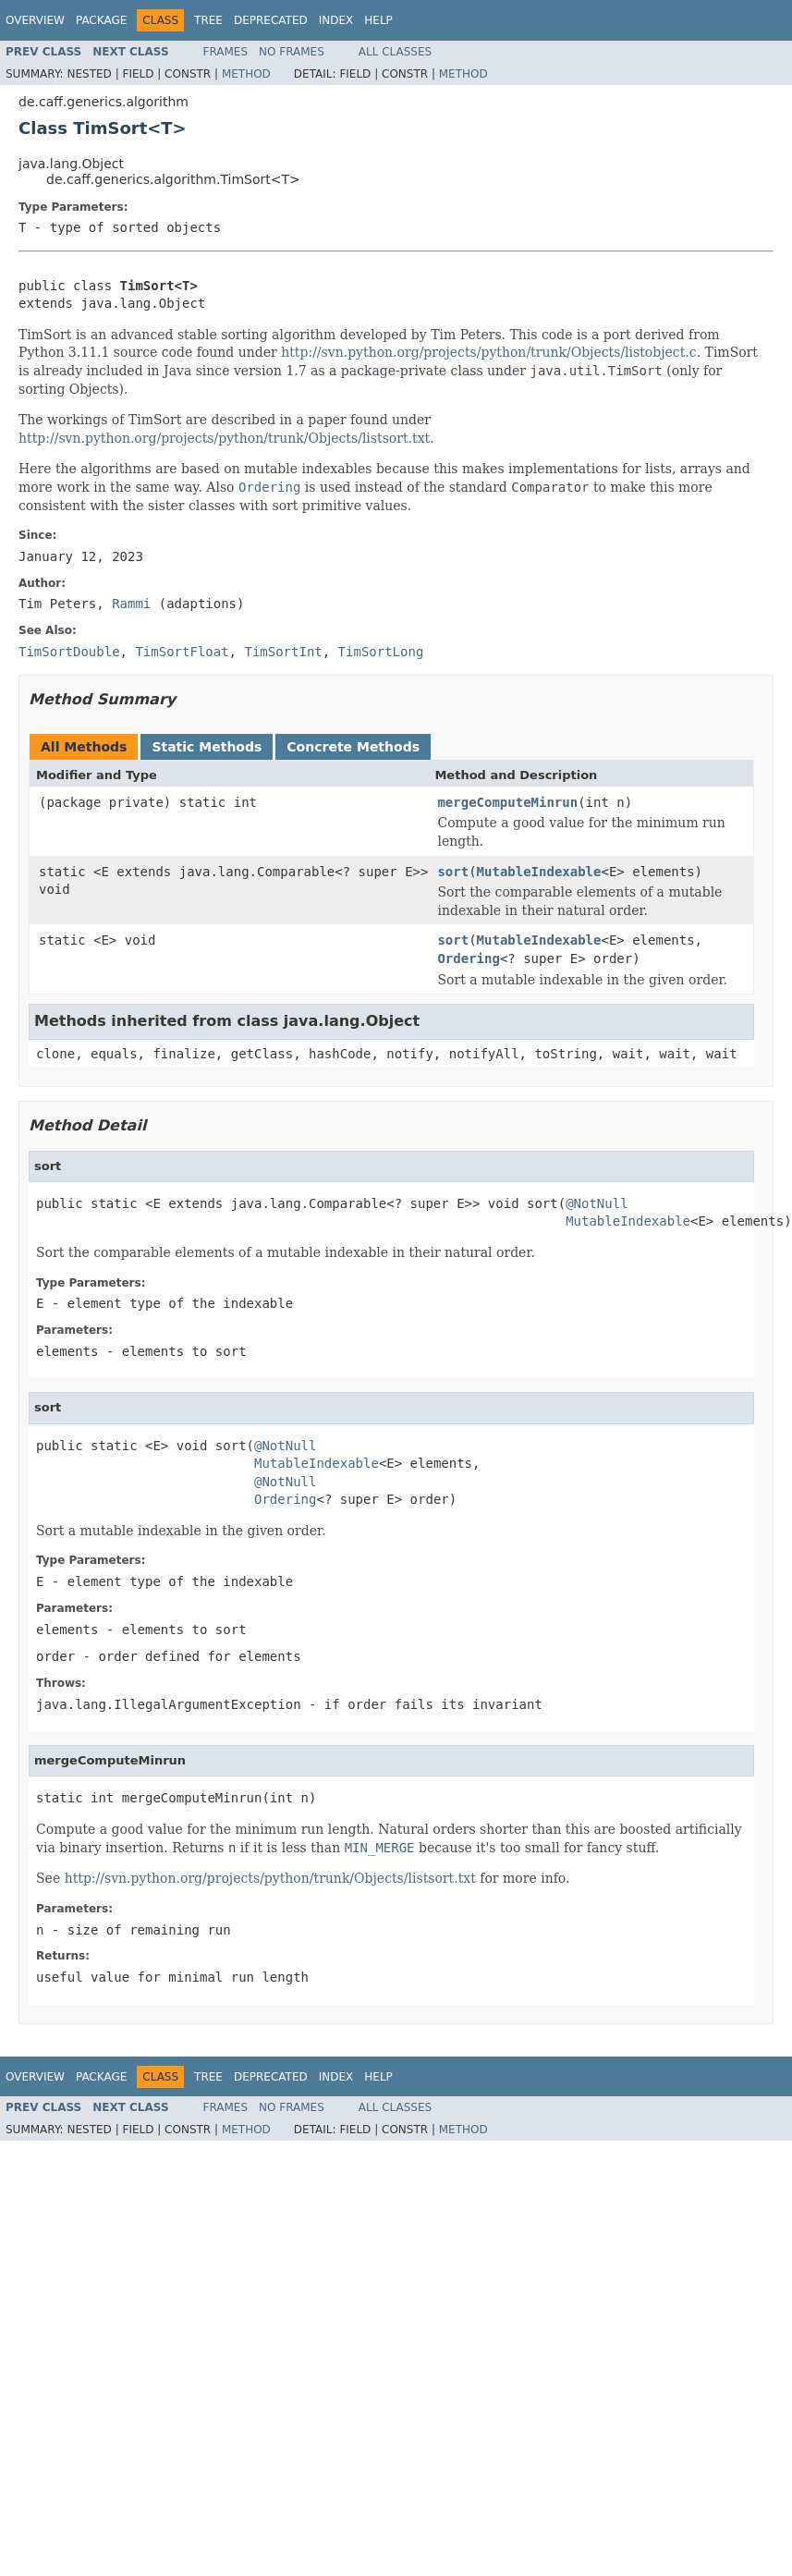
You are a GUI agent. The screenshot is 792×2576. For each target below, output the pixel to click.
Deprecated (271, 20)
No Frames (291, 51)
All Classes (395, 51)
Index (336, 20)
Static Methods (207, 746)
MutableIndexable (539, 871)
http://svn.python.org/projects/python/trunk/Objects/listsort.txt (224, 438)
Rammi (131, 603)
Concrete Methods (353, 746)
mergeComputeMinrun (507, 802)
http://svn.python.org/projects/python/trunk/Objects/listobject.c (488, 352)
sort (453, 871)
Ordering (468, 958)
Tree (208, 20)
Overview (35, 20)
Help (378, 20)
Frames (226, 51)
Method (246, 73)
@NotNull (597, 1203)
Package (101, 20)
